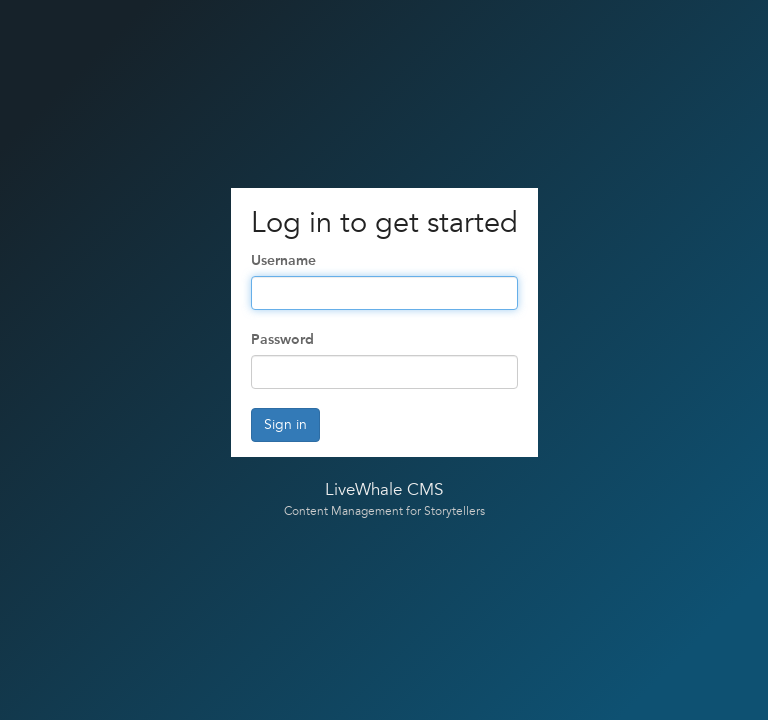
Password (282, 339)
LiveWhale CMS (384, 490)
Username (283, 260)
